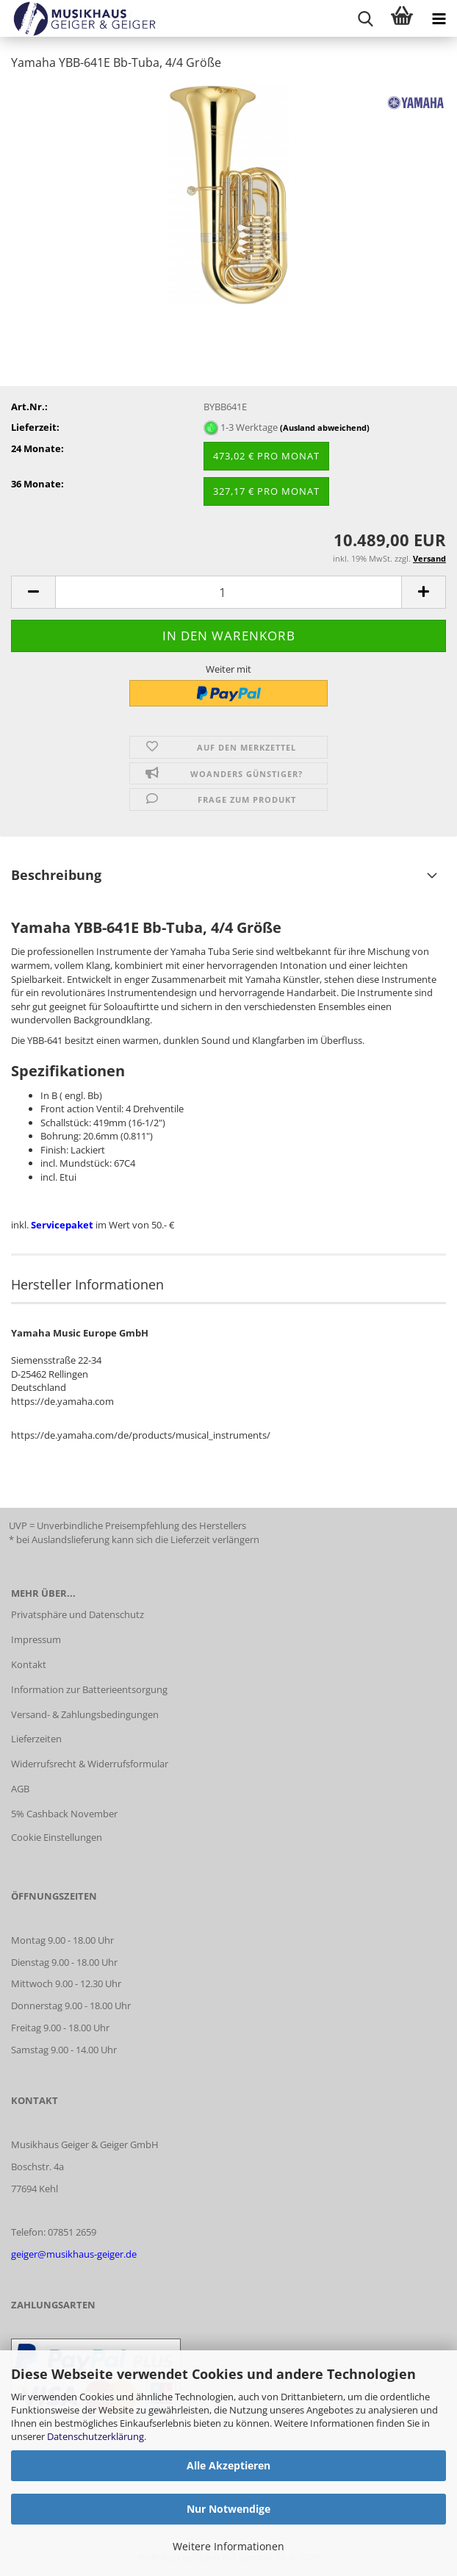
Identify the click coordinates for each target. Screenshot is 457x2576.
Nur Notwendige (228, 2509)
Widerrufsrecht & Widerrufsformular (89, 1763)
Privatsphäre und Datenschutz (77, 1614)
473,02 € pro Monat (266, 455)
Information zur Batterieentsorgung (89, 1689)
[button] (33, 592)
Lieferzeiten (36, 1738)
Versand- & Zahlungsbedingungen (85, 1714)
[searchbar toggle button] (365, 18)
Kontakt (28, 1664)
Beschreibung (56, 875)
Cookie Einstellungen (56, 1837)
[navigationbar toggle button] (438, 18)
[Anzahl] (228, 592)
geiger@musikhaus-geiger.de (74, 2254)
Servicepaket (63, 1224)
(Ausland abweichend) (325, 427)
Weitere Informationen (228, 2546)
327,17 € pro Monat (266, 491)
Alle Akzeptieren (228, 2465)
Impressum (36, 1639)
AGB (20, 1788)
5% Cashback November (64, 1813)
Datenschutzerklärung (95, 2436)
